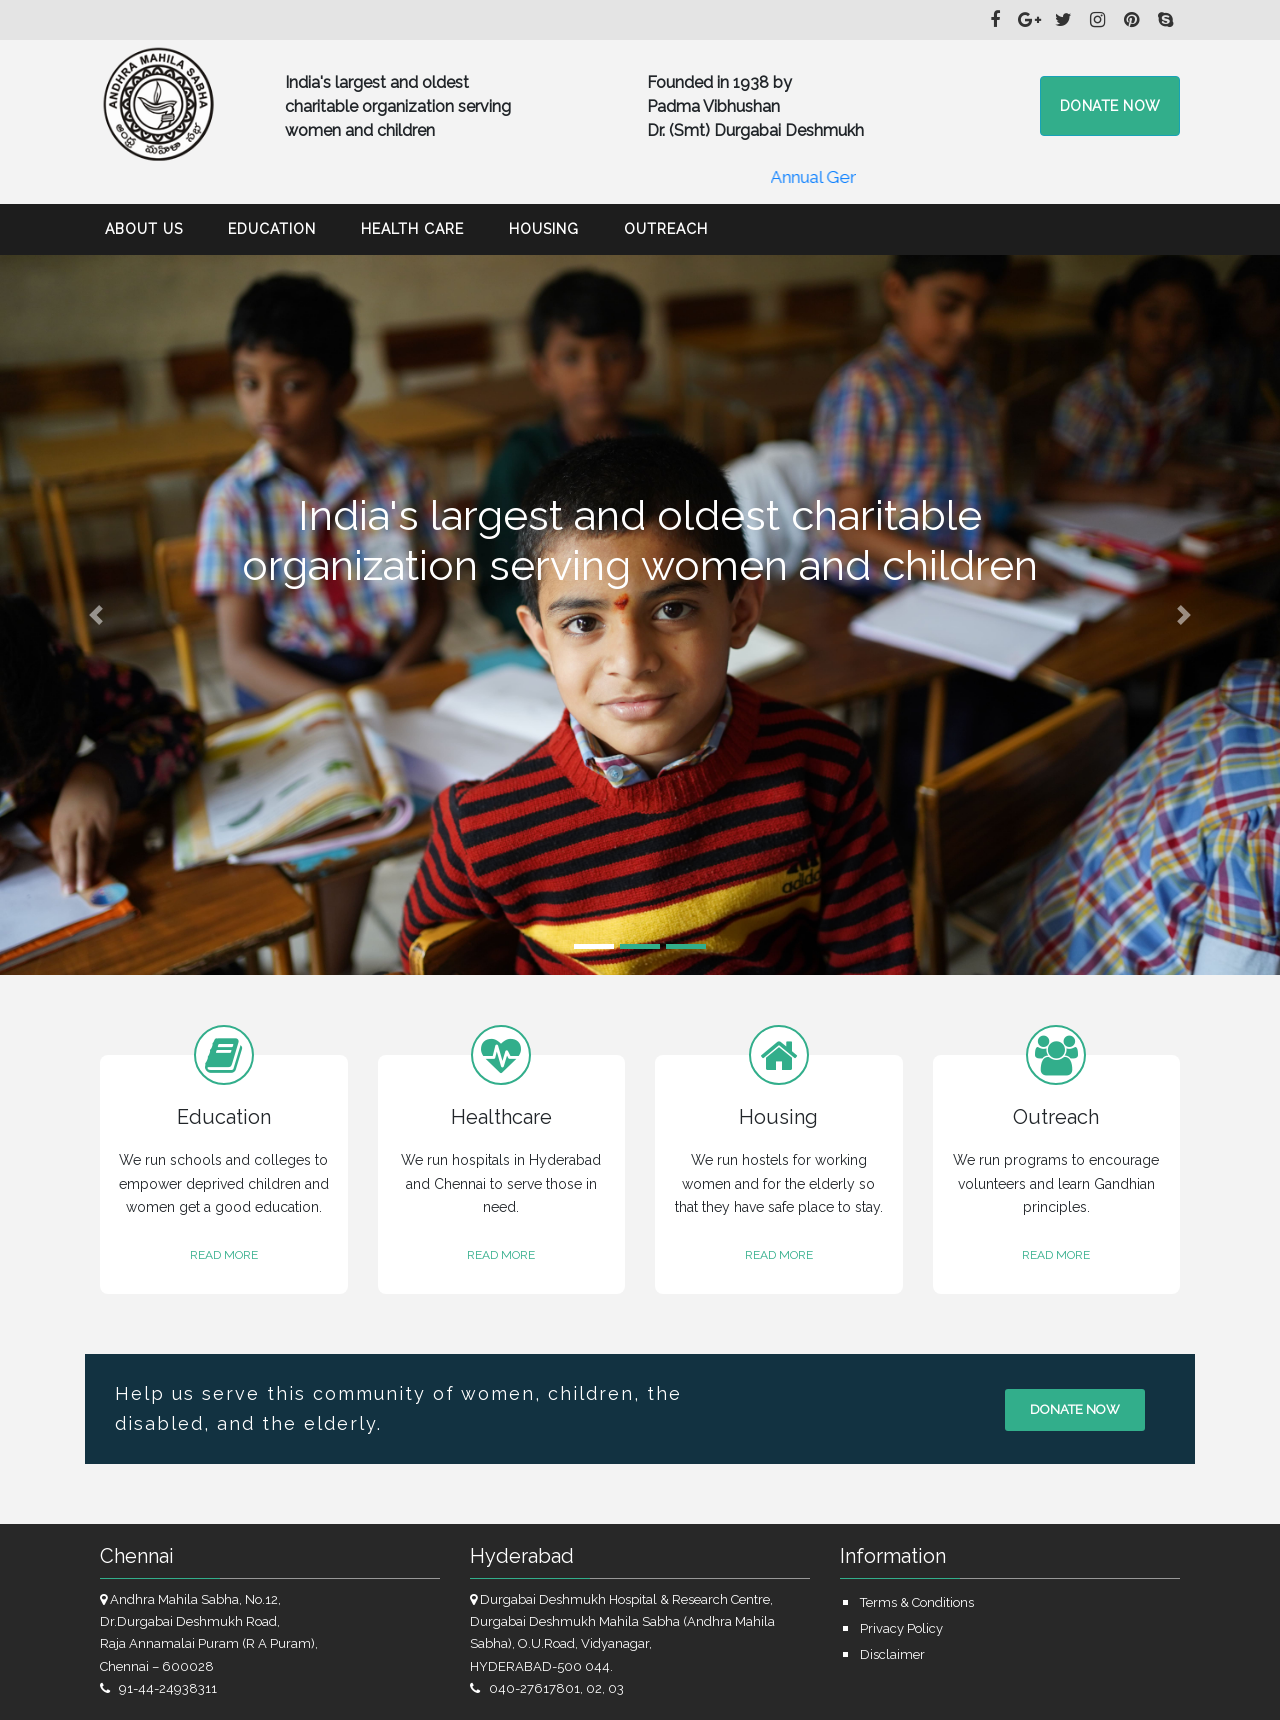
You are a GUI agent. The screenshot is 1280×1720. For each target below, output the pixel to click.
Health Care (412, 229)
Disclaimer (892, 1654)
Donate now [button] (1110, 106)
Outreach (666, 229)
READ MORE (224, 1255)
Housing (544, 229)
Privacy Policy (901, 1628)
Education (272, 229)
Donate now (1075, 1409)
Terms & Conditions (917, 1602)
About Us (144, 229)
